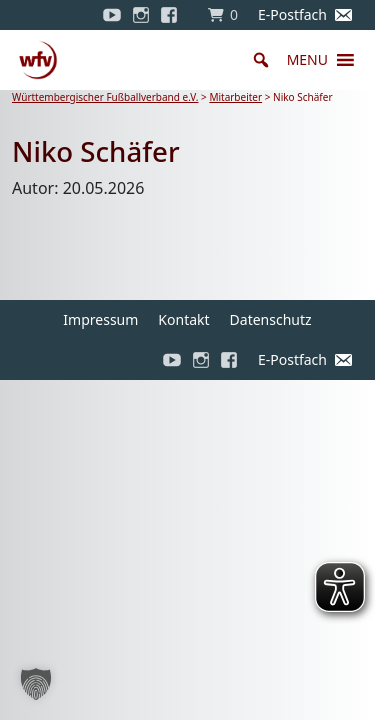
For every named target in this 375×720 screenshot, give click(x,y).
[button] (307, 60)
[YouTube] (112, 15)
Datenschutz (271, 319)
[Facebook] (174, 15)
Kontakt (183, 319)
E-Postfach (292, 14)
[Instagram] (141, 15)
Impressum (100, 319)
